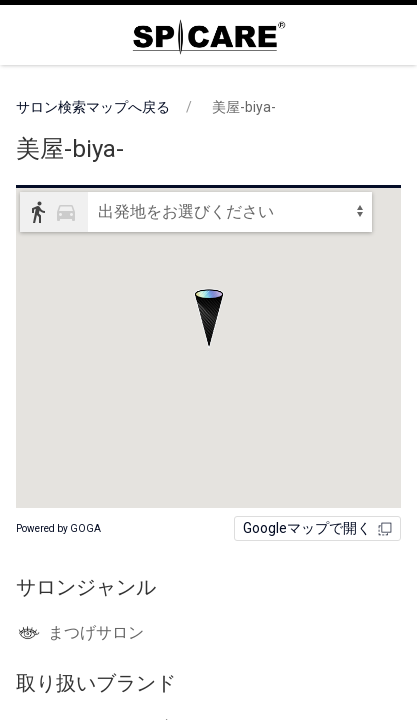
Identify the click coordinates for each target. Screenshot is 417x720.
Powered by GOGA (58, 528)
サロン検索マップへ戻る (93, 107)
